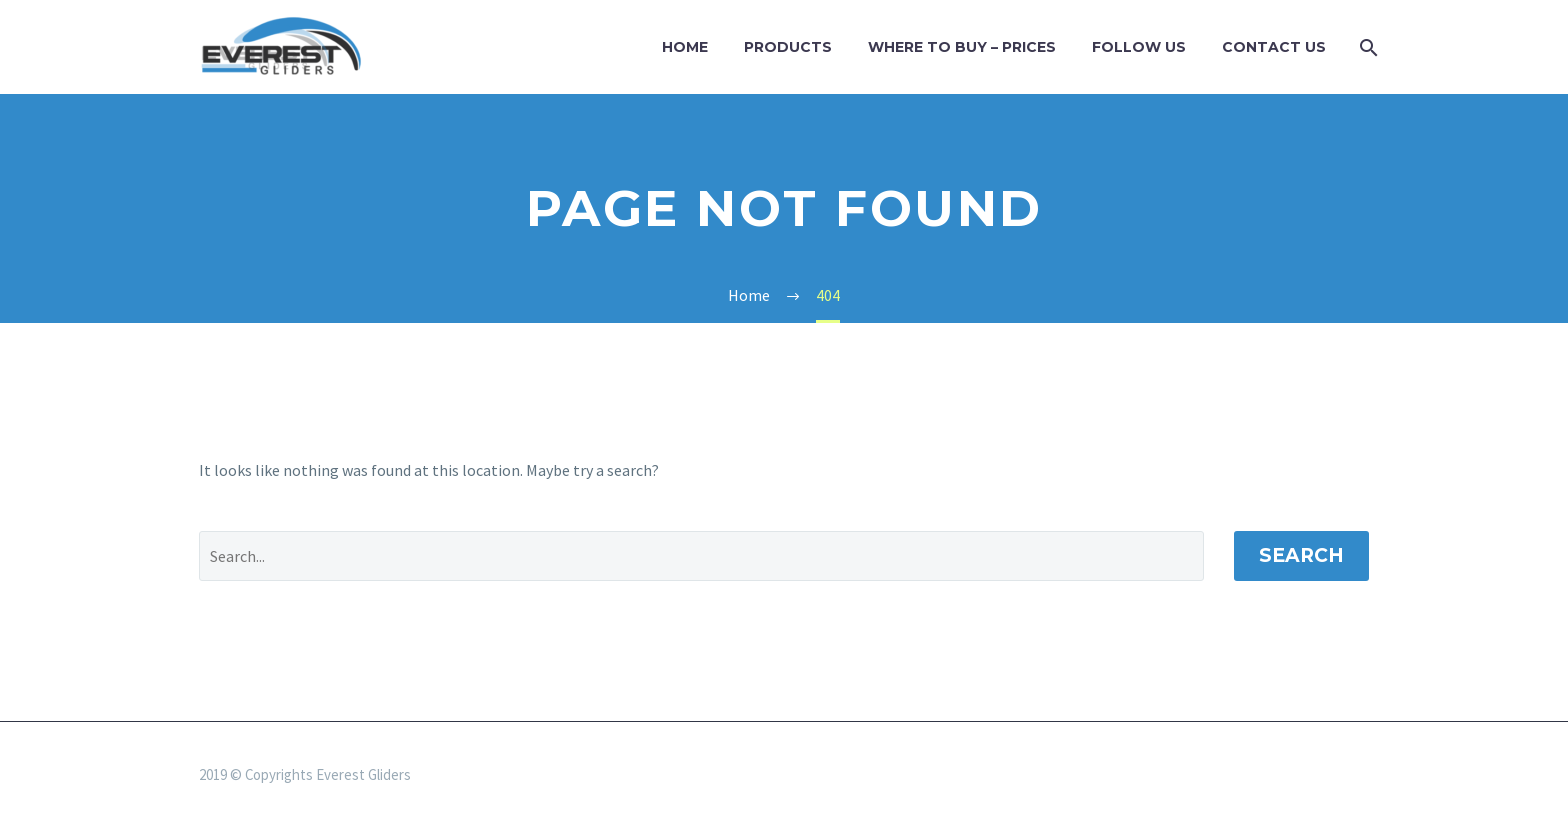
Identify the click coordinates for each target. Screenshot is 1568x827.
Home (685, 47)
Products (788, 47)
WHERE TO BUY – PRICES (962, 47)
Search (1301, 555)
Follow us (1139, 47)
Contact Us (1274, 47)
